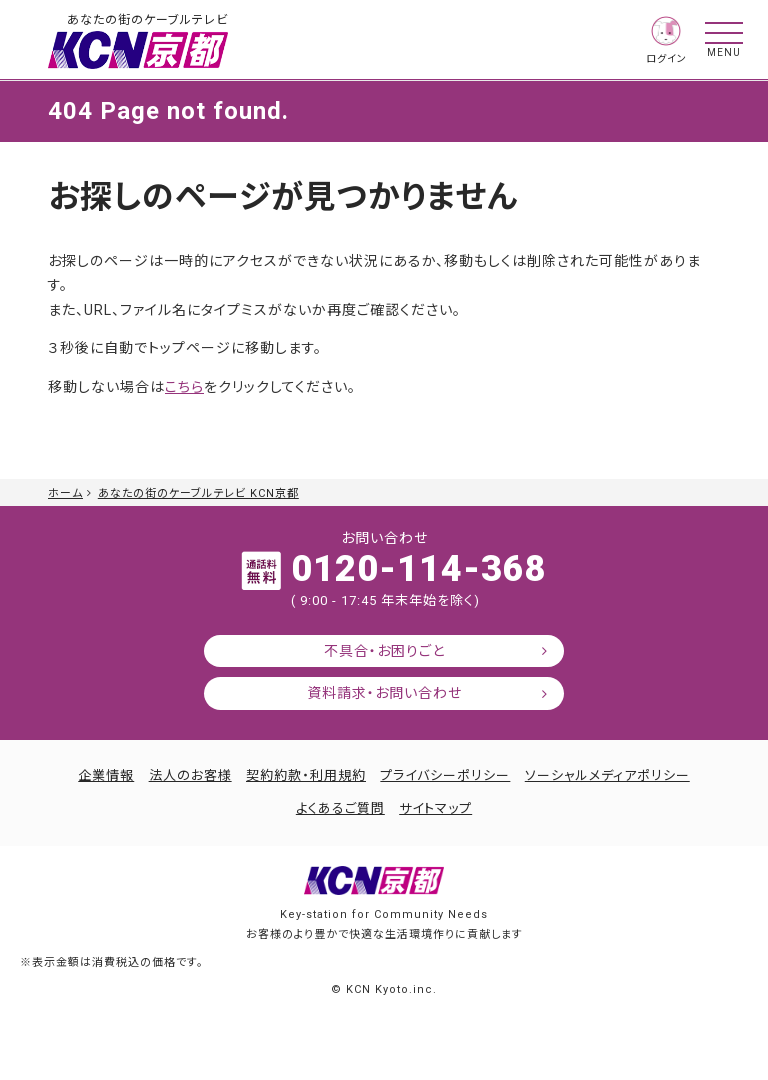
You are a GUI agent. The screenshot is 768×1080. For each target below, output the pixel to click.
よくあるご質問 (340, 808)
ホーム (65, 493)
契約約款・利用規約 (306, 775)
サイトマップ (435, 808)
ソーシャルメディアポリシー (607, 775)
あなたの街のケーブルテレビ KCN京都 (198, 493)
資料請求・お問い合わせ (384, 693)
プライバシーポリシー (445, 775)
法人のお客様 (190, 775)
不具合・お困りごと (384, 651)
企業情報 (106, 775)
